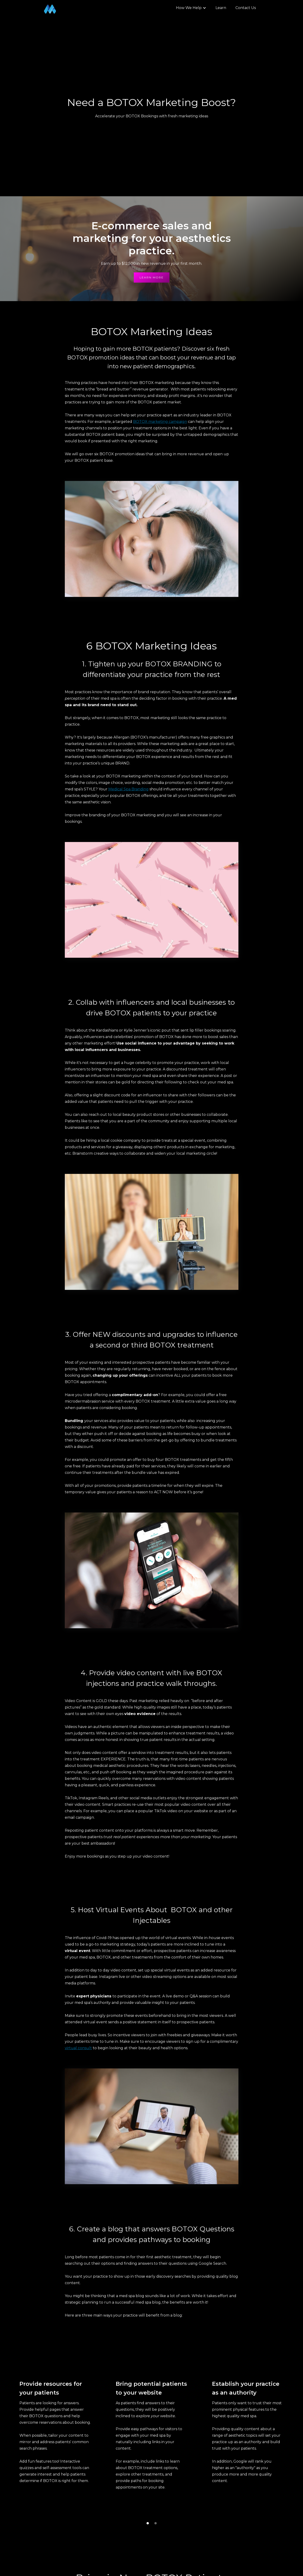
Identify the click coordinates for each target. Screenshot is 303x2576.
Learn (221, 8)
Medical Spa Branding (128, 789)
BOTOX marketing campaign (160, 421)
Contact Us (245, 8)
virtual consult (78, 2048)
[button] (191, 8)
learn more (152, 277)
